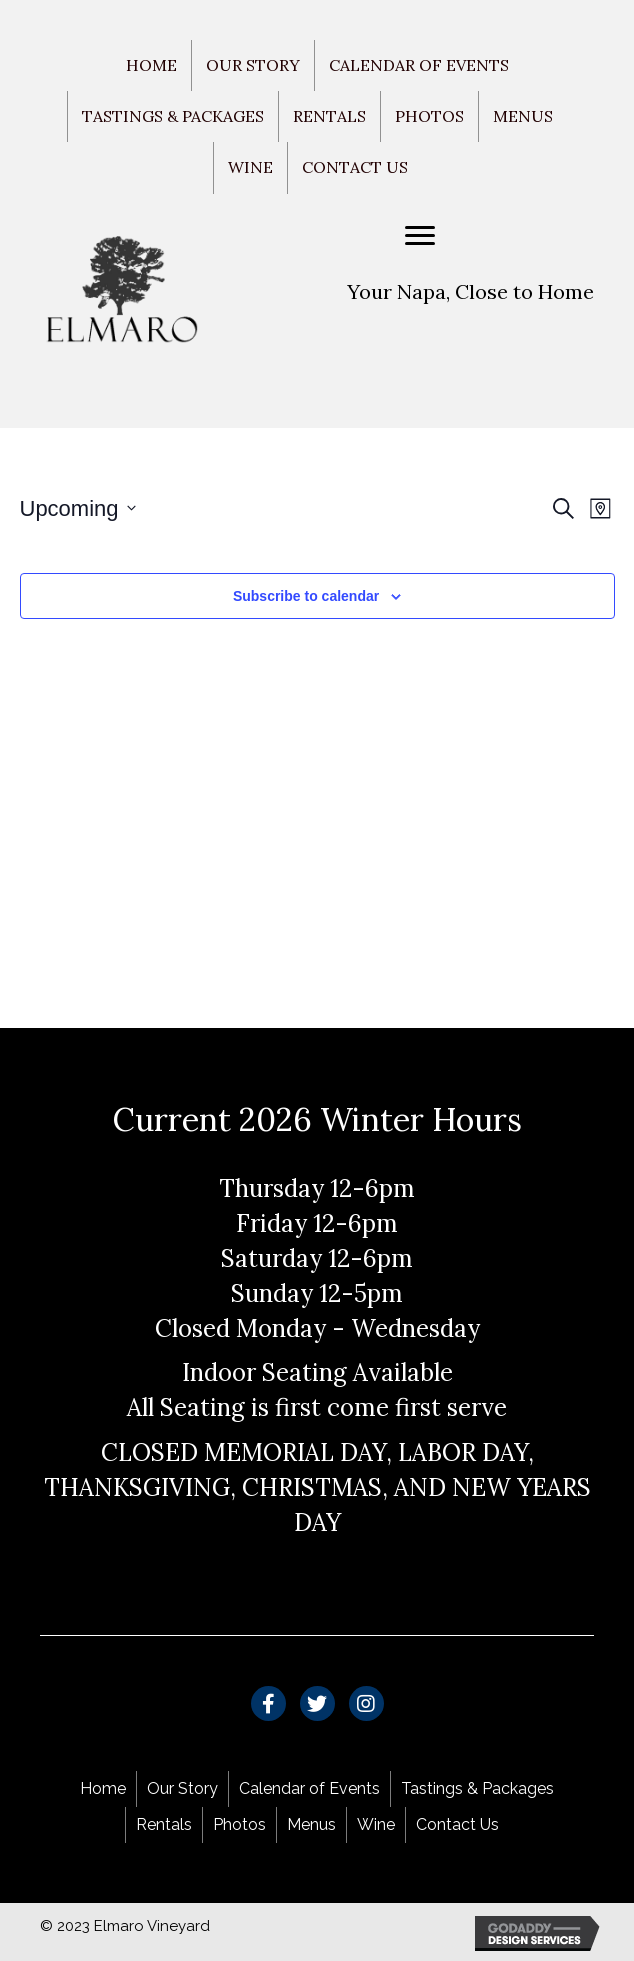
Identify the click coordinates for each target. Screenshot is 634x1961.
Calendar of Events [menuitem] (419, 65)
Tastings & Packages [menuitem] (173, 116)
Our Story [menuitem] (253, 65)
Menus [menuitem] (523, 116)
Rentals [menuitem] (329, 116)
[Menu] (420, 236)
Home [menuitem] (151, 65)
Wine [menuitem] (250, 167)
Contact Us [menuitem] (355, 167)
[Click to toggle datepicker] (78, 508)
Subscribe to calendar (306, 596)
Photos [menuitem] (429, 116)
